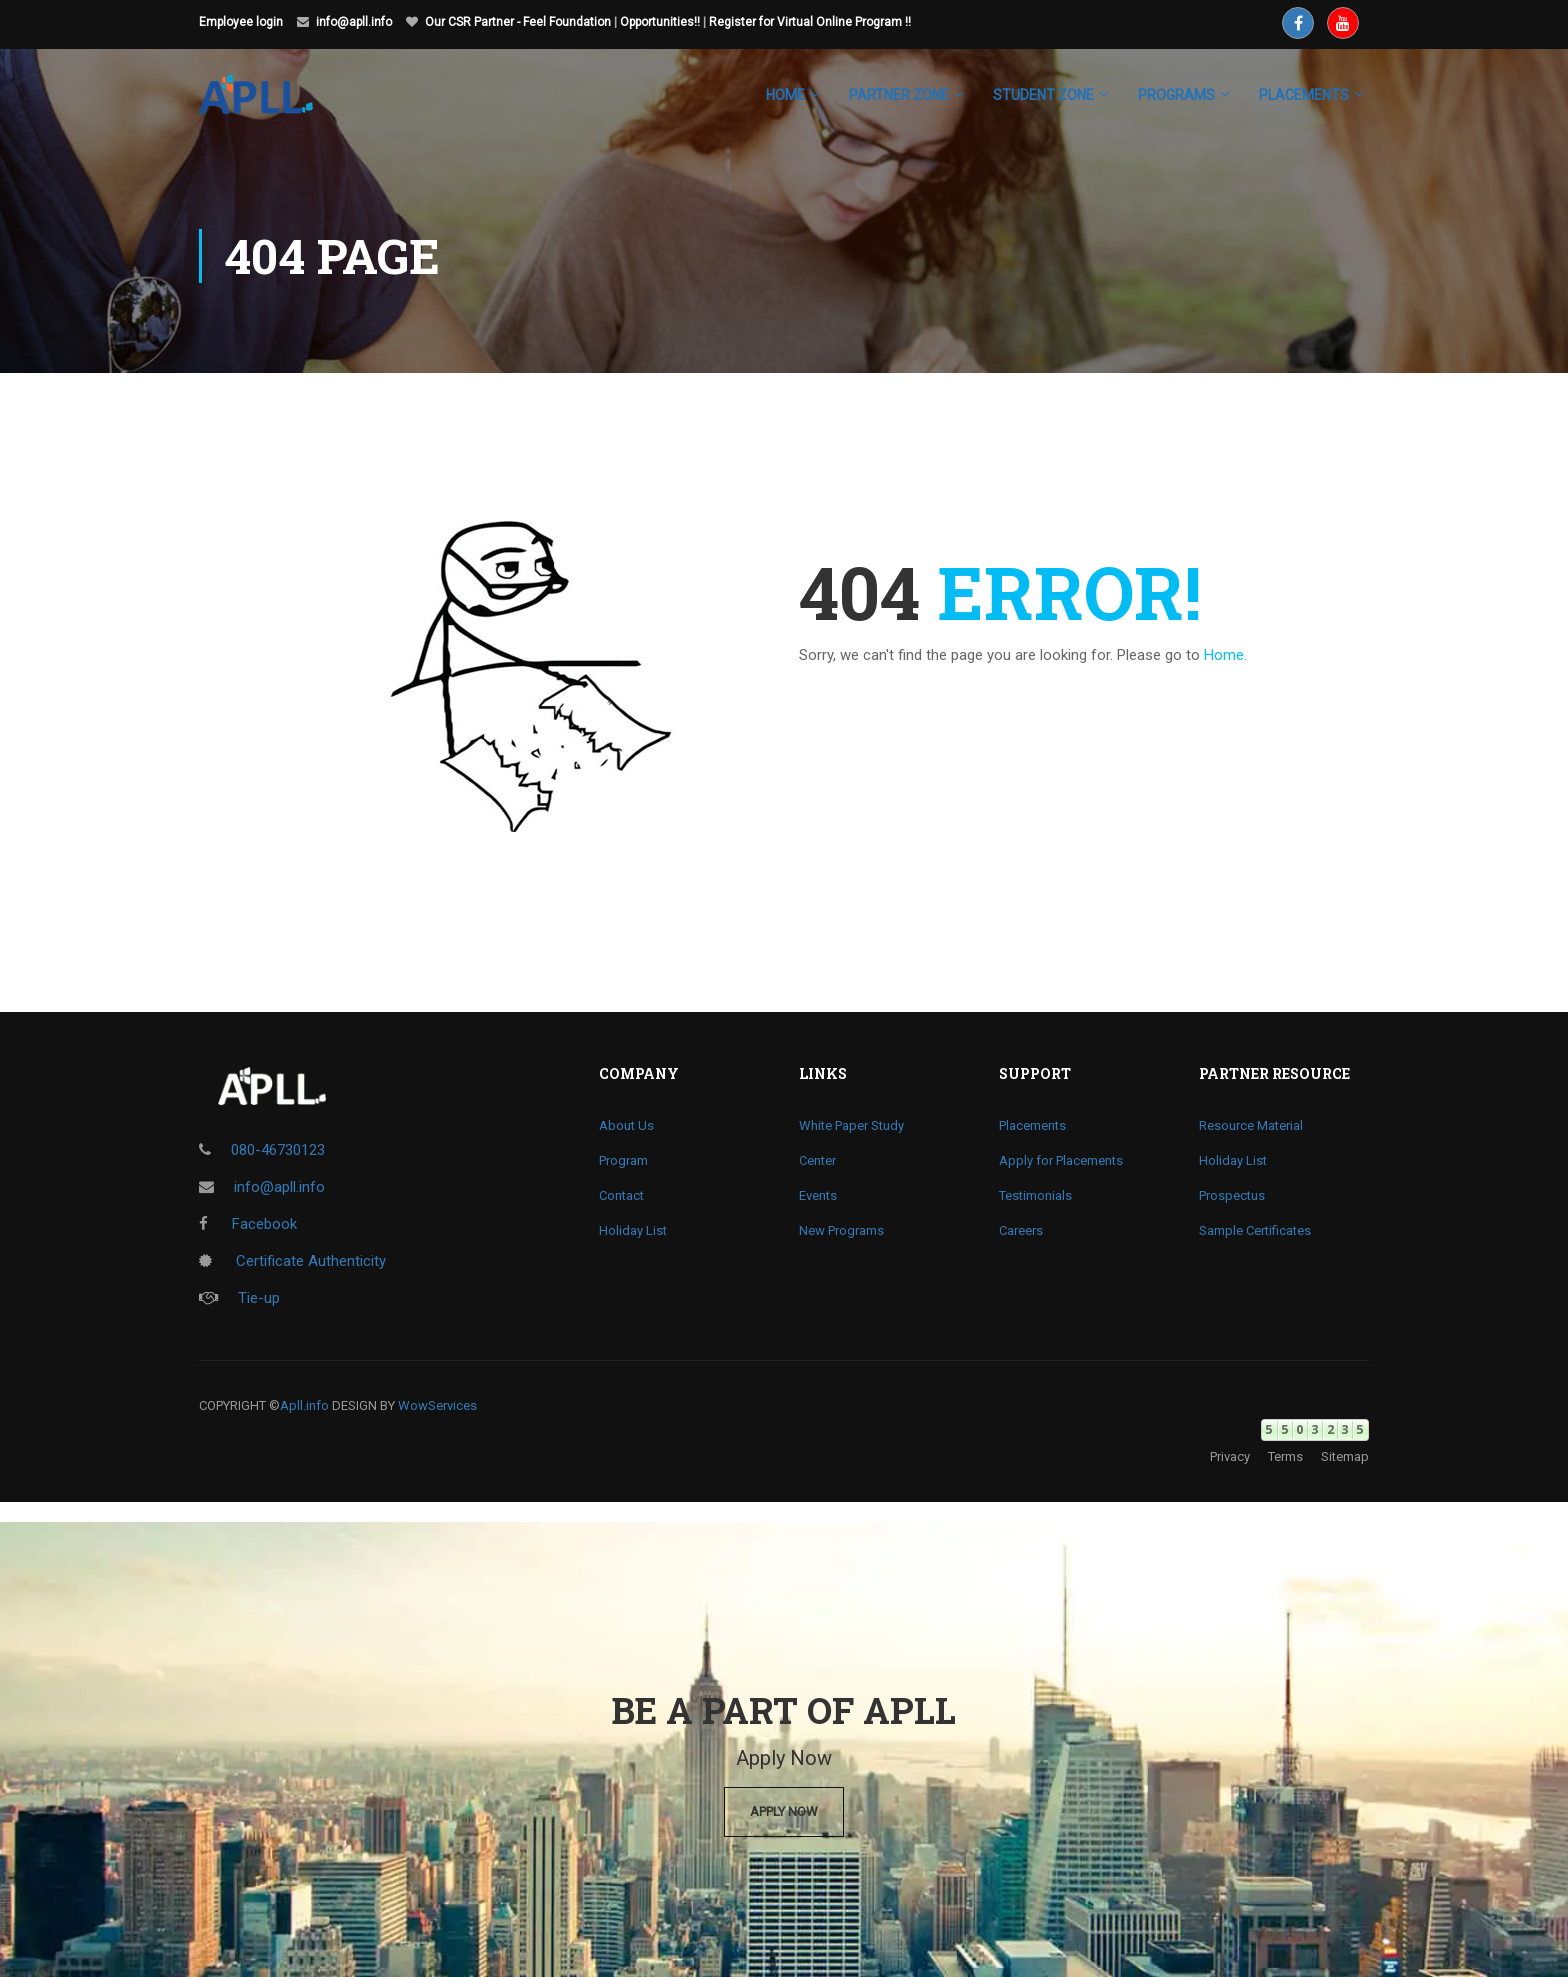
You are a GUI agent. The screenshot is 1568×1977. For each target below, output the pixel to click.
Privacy (1230, 1456)
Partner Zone (899, 95)
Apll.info (304, 1405)
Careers (1021, 1230)
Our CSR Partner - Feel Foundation (518, 22)
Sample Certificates (1255, 1230)
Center (817, 1160)
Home (785, 95)
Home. (1225, 655)
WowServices (437, 1405)
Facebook (248, 1224)
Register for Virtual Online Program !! (810, 22)
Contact (621, 1195)
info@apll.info (354, 22)
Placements (1032, 1125)
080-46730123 (278, 1150)
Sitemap (1345, 1456)
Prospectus (1232, 1195)
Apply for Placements (1061, 1160)
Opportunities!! (660, 22)
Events (818, 1195)
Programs (1176, 95)
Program (623, 1160)
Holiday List (633, 1230)
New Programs (841, 1230)
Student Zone (1043, 95)
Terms (1285, 1456)
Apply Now (784, 1811)
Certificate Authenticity (292, 1261)
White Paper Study (851, 1125)
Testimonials (1035, 1195)
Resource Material (1251, 1125)
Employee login (241, 22)
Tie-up (239, 1298)
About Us (626, 1125)
